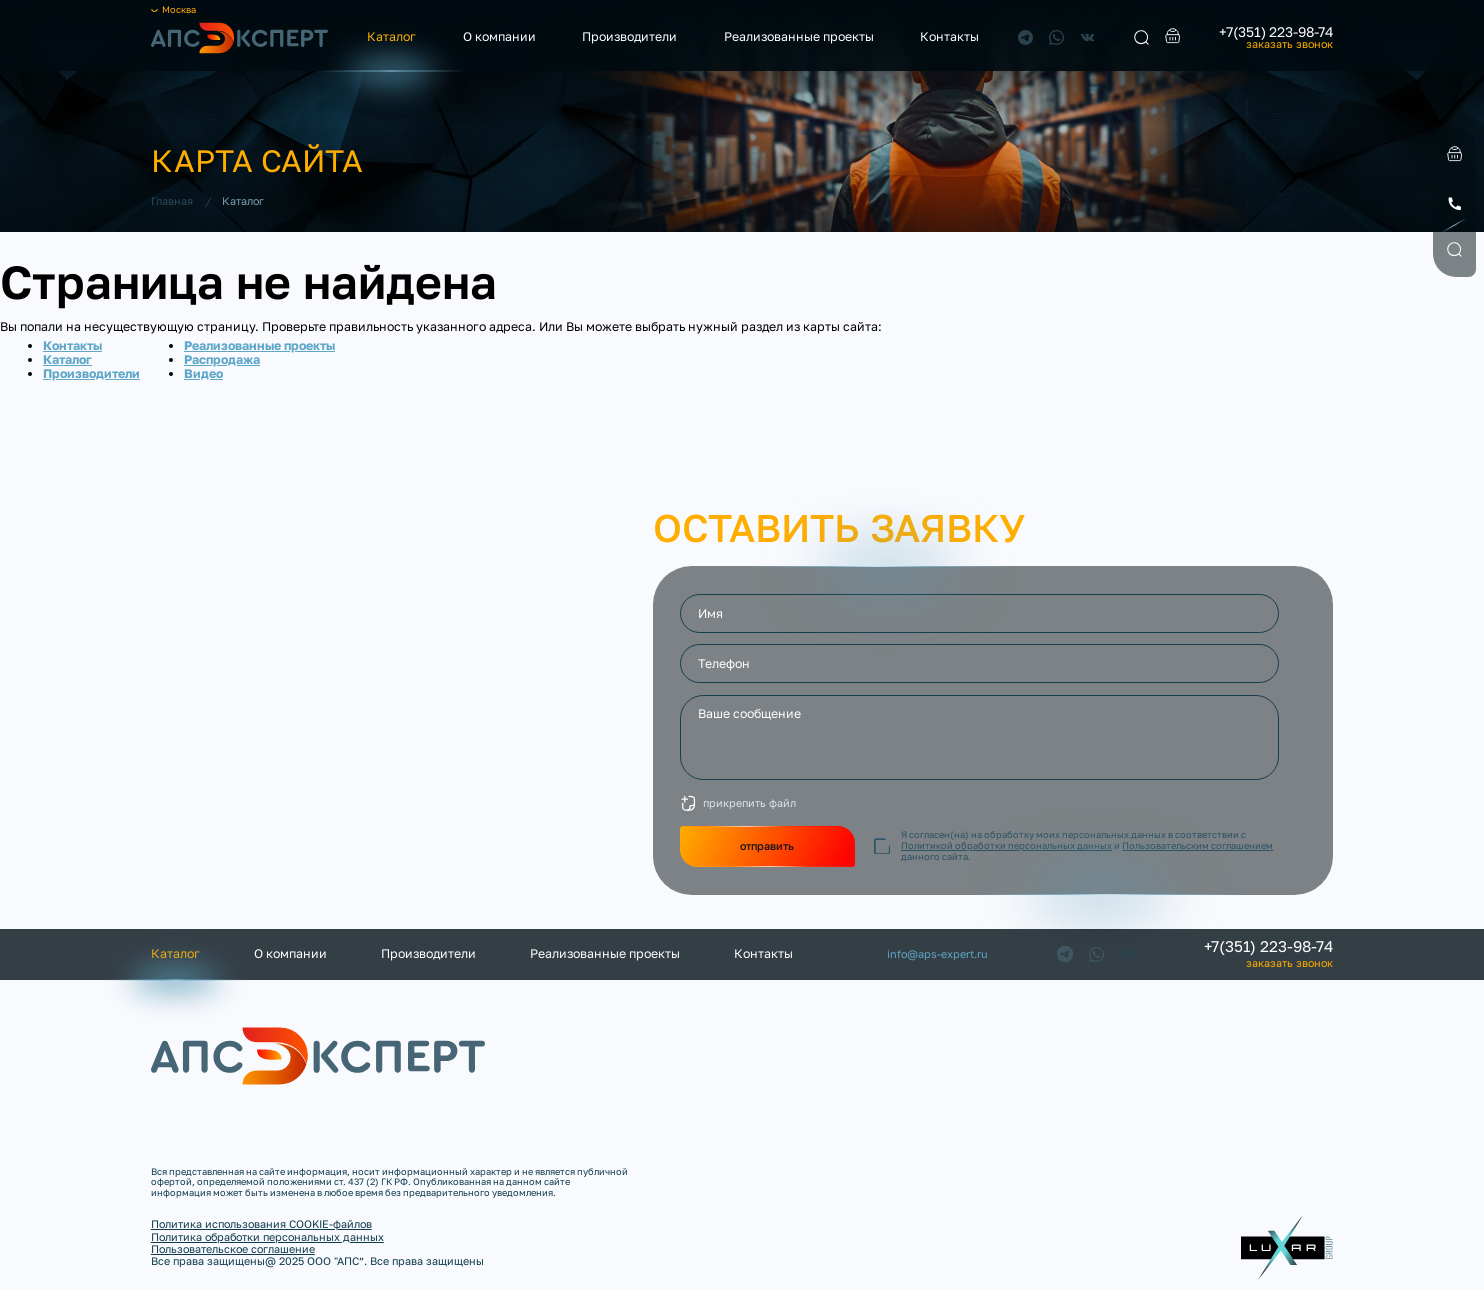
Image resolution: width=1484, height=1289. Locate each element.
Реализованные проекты (799, 36)
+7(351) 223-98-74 (1276, 32)
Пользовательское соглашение (233, 1248)
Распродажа (222, 359)
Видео (203, 373)
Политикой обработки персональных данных (1006, 845)
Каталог (391, 36)
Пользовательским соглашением (1197, 845)
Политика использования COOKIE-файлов (261, 1223)
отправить (767, 845)
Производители (629, 36)
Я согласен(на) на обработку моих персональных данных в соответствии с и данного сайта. (1087, 846)
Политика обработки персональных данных (267, 1236)
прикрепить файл (749, 802)
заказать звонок (1289, 44)
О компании (499, 36)
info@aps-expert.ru (937, 954)
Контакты (949, 36)
